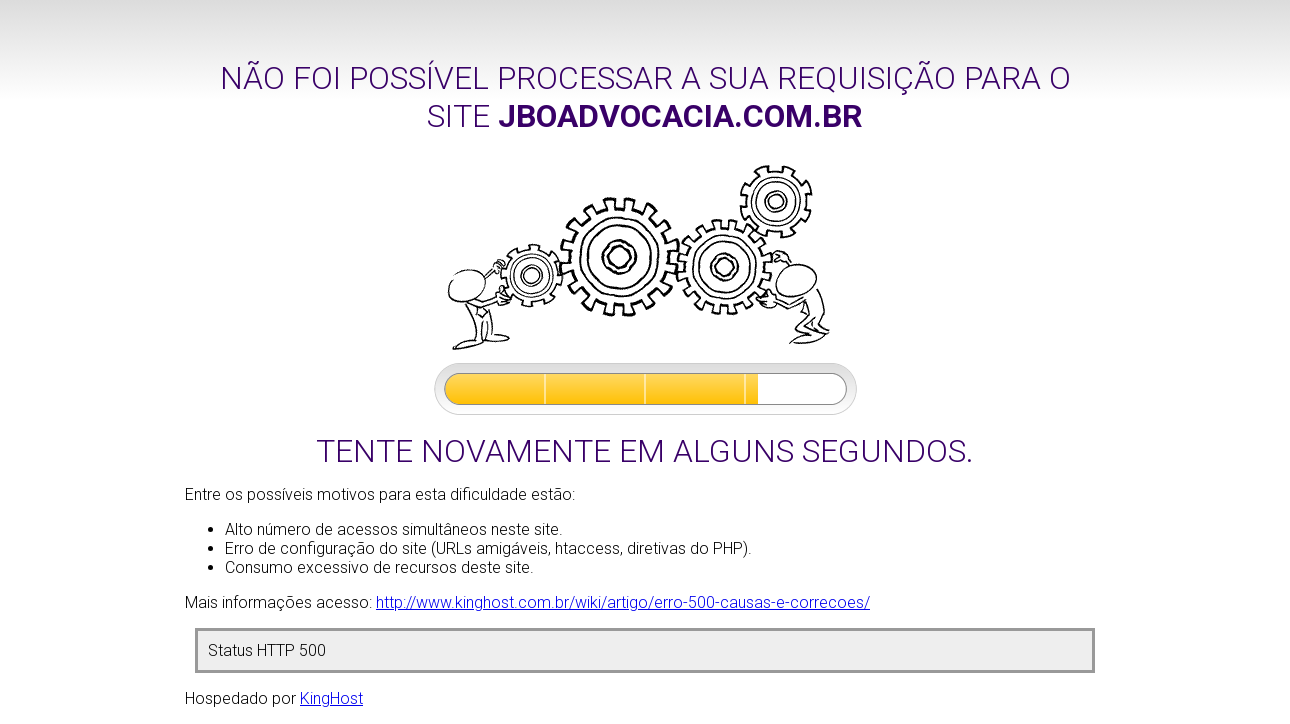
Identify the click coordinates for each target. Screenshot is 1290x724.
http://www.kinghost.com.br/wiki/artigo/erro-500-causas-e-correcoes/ (623, 602)
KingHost (331, 698)
